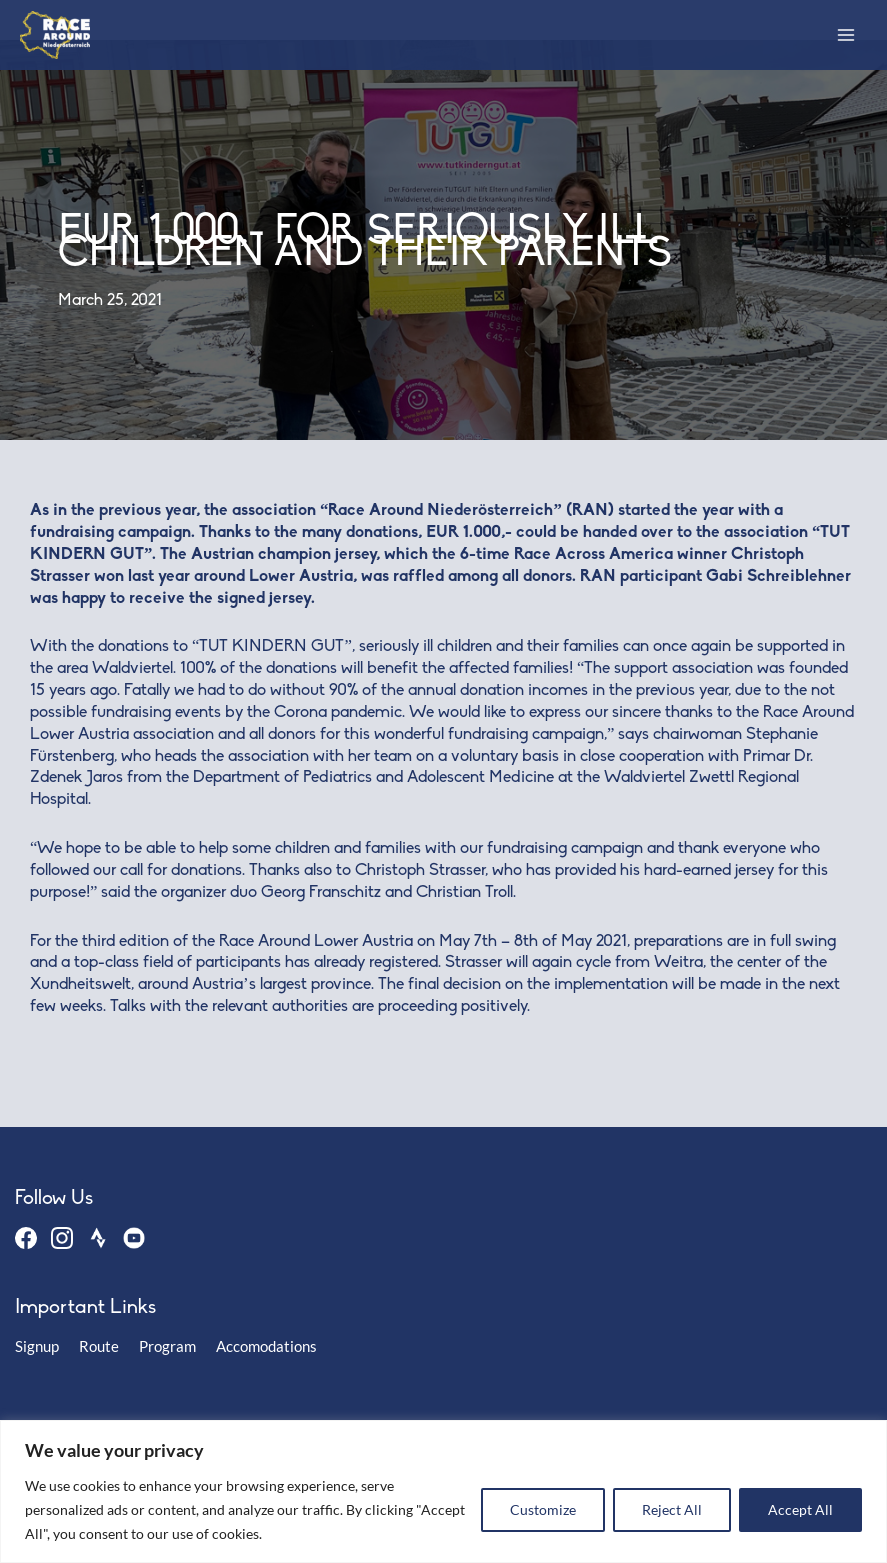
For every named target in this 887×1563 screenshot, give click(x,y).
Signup (37, 1346)
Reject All (672, 1509)
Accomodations (266, 1346)
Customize (543, 1509)
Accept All (800, 1509)
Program (167, 1346)
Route (99, 1346)
